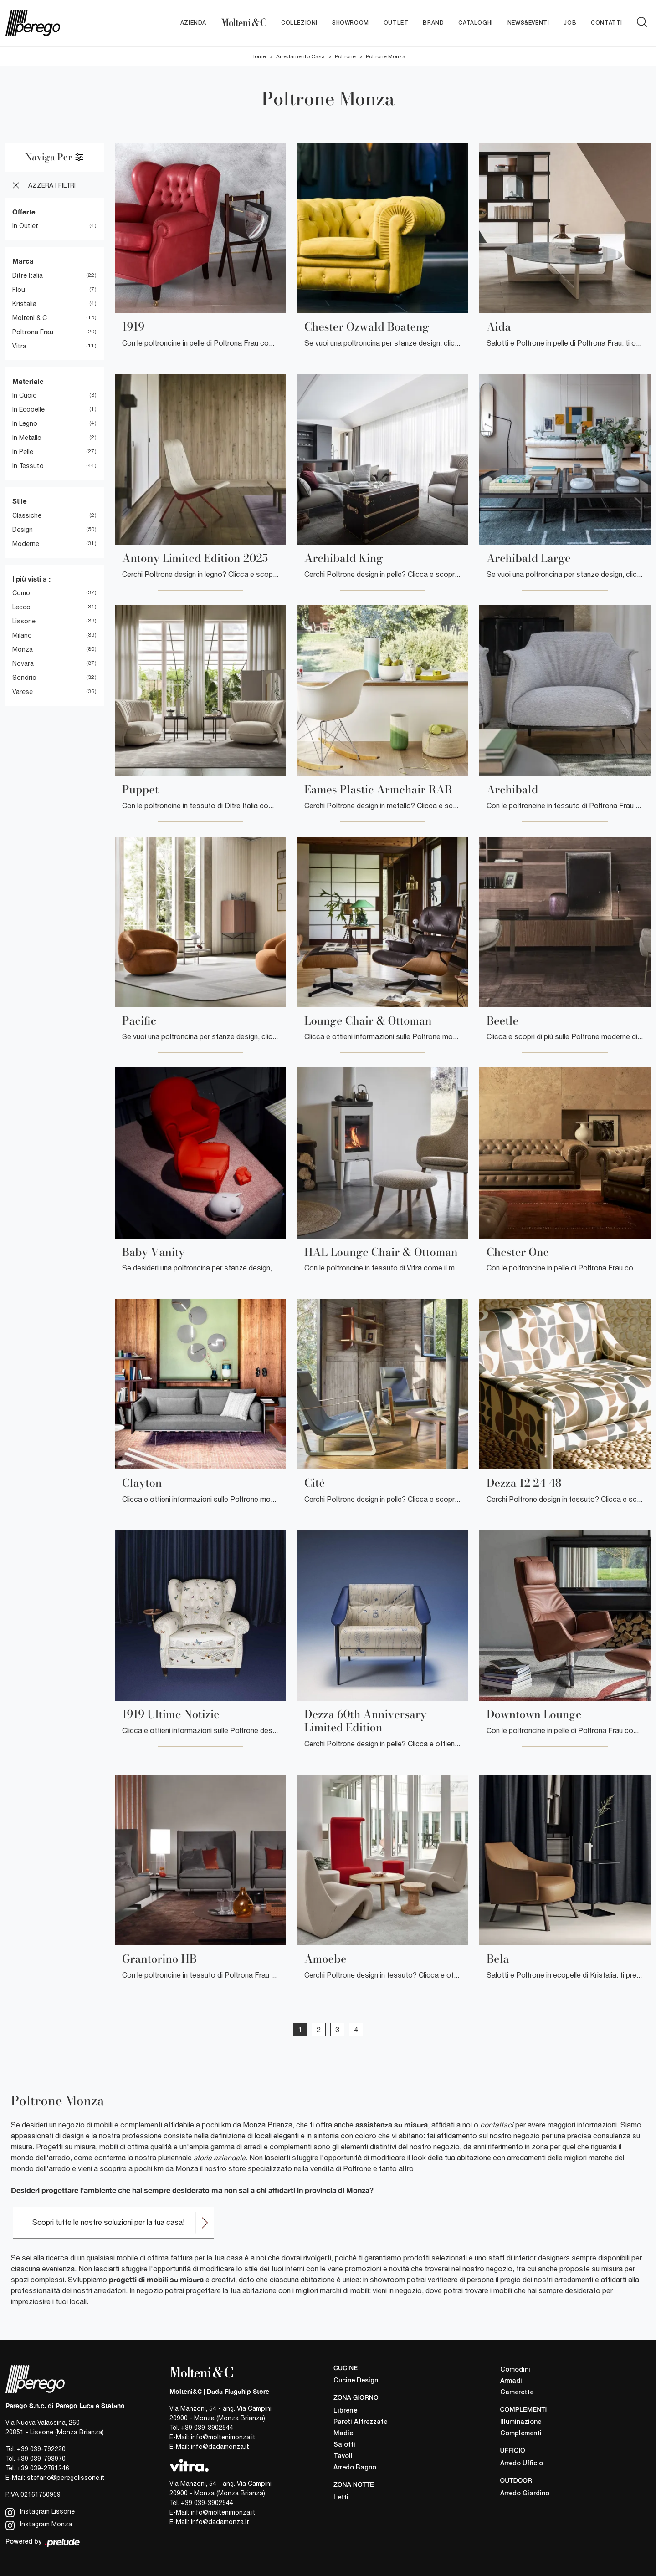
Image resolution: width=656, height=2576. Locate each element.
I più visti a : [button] (31, 579)
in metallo (26, 438)
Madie (343, 2434)
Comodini (515, 2370)
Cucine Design (355, 2381)
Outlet (396, 23)
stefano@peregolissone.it (66, 2477)
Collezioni (299, 23)
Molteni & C (29, 317)
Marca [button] (23, 261)
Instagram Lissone (40, 2512)
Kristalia (24, 303)
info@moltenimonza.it (223, 2437)
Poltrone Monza (385, 56)
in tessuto (28, 466)
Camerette (516, 2393)
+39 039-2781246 (43, 2468)
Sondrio (24, 678)
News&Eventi (528, 23)
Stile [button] (19, 501)
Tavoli (343, 2456)
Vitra (19, 346)
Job (570, 23)
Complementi (521, 2434)
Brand (433, 23)
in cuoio (24, 395)
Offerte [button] (24, 212)
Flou (18, 289)
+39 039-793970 (41, 2458)
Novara (23, 664)
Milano (22, 635)
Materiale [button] (28, 381)
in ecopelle (28, 409)
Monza (22, 649)
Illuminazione (520, 2423)
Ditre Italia (27, 275)
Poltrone (345, 56)
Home (258, 56)
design (22, 529)
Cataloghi (475, 23)
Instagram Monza (38, 2525)
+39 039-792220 (41, 2449)
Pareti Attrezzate (360, 2422)
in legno (24, 424)
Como (21, 593)
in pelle (22, 452)
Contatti (606, 23)
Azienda (193, 23)
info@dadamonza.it (220, 2446)
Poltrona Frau (32, 332)
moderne (25, 543)
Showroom (350, 23)
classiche (26, 515)
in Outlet (25, 226)
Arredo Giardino (524, 2494)
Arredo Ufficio (521, 2464)
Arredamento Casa (300, 56)
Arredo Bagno (354, 2468)
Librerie (345, 2411)
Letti (340, 2498)
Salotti (344, 2445)
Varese (22, 692)
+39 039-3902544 (207, 2427)
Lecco (21, 607)
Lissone (24, 621)
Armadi (511, 2381)
